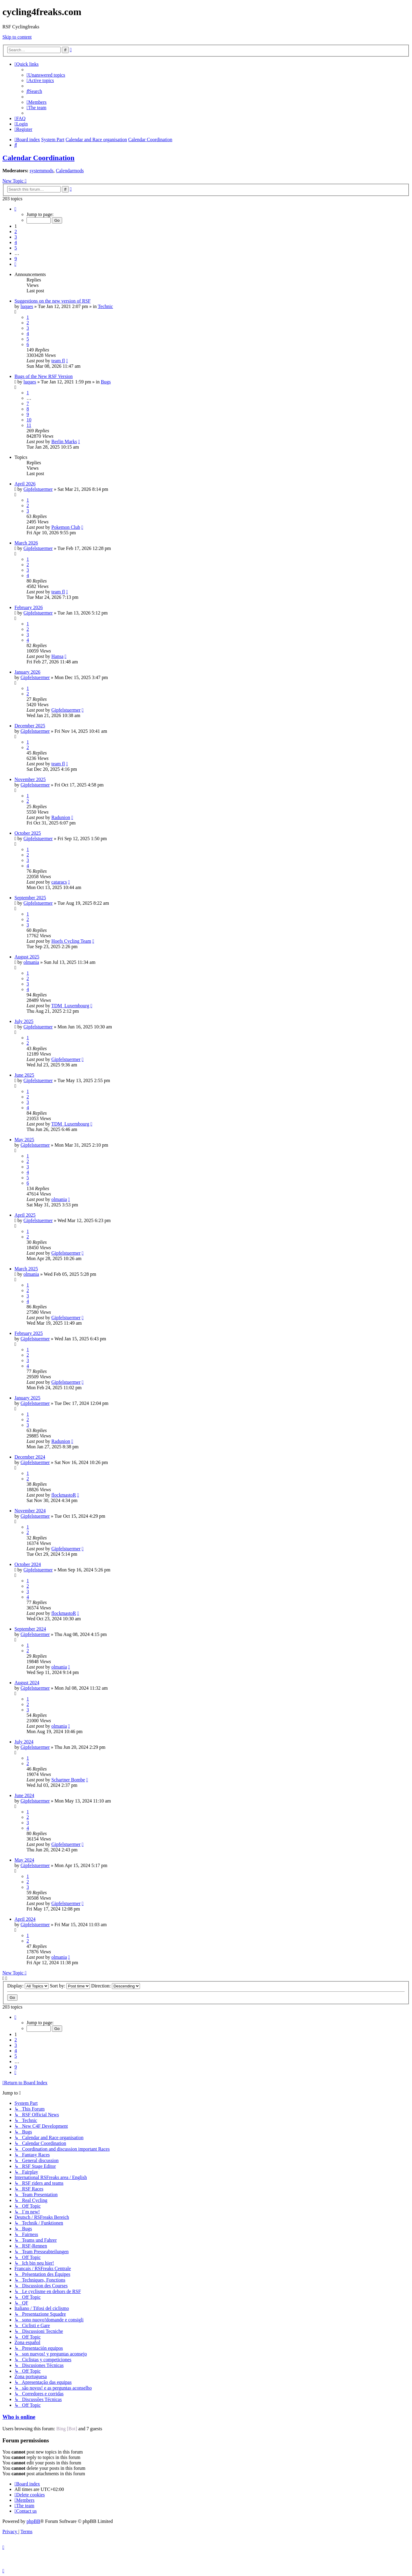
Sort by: (70, 1985)
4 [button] (15, 242)
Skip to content (17, 37)
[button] (15, 208)
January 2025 (27, 1397)
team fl (58, 360)
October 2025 (27, 833)
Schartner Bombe (68, 1779)
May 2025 (24, 1139)
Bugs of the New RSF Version (43, 376)
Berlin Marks (64, 441)
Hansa (57, 656)
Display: (28, 1985)
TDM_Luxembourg (70, 1005)
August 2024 (26, 1682)
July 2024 (23, 1741)
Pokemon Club (65, 527)
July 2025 (23, 1021)
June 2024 (24, 1795)
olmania (31, 962)
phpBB (33, 2521)
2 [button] (15, 231)
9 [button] (15, 258)
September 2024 (30, 1628)
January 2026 (27, 672)
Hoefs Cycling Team (71, 941)
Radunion (60, 817)
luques (27, 306)
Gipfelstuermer (38, 489)
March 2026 (26, 542)
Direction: (115, 1985)
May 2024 (24, 1860)
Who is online (18, 2417)
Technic (105, 306)
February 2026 (28, 607)
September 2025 (30, 897)
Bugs (106, 381)
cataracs (59, 882)
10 (29, 419)
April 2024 (25, 1919)
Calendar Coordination (38, 158)
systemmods (41, 170)
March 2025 (26, 1268)
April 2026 (25, 483)
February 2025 (28, 1333)
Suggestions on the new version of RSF (52, 300)
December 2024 (29, 1457)
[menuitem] (46, 75)
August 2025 (26, 956)
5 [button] (15, 247)
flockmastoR (63, 1495)
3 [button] (15, 237)
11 (29, 425)
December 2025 (29, 725)
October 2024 (27, 1564)
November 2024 (30, 1510)
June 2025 (24, 1075)
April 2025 (25, 1215)
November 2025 (30, 779)
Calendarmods (70, 170)
